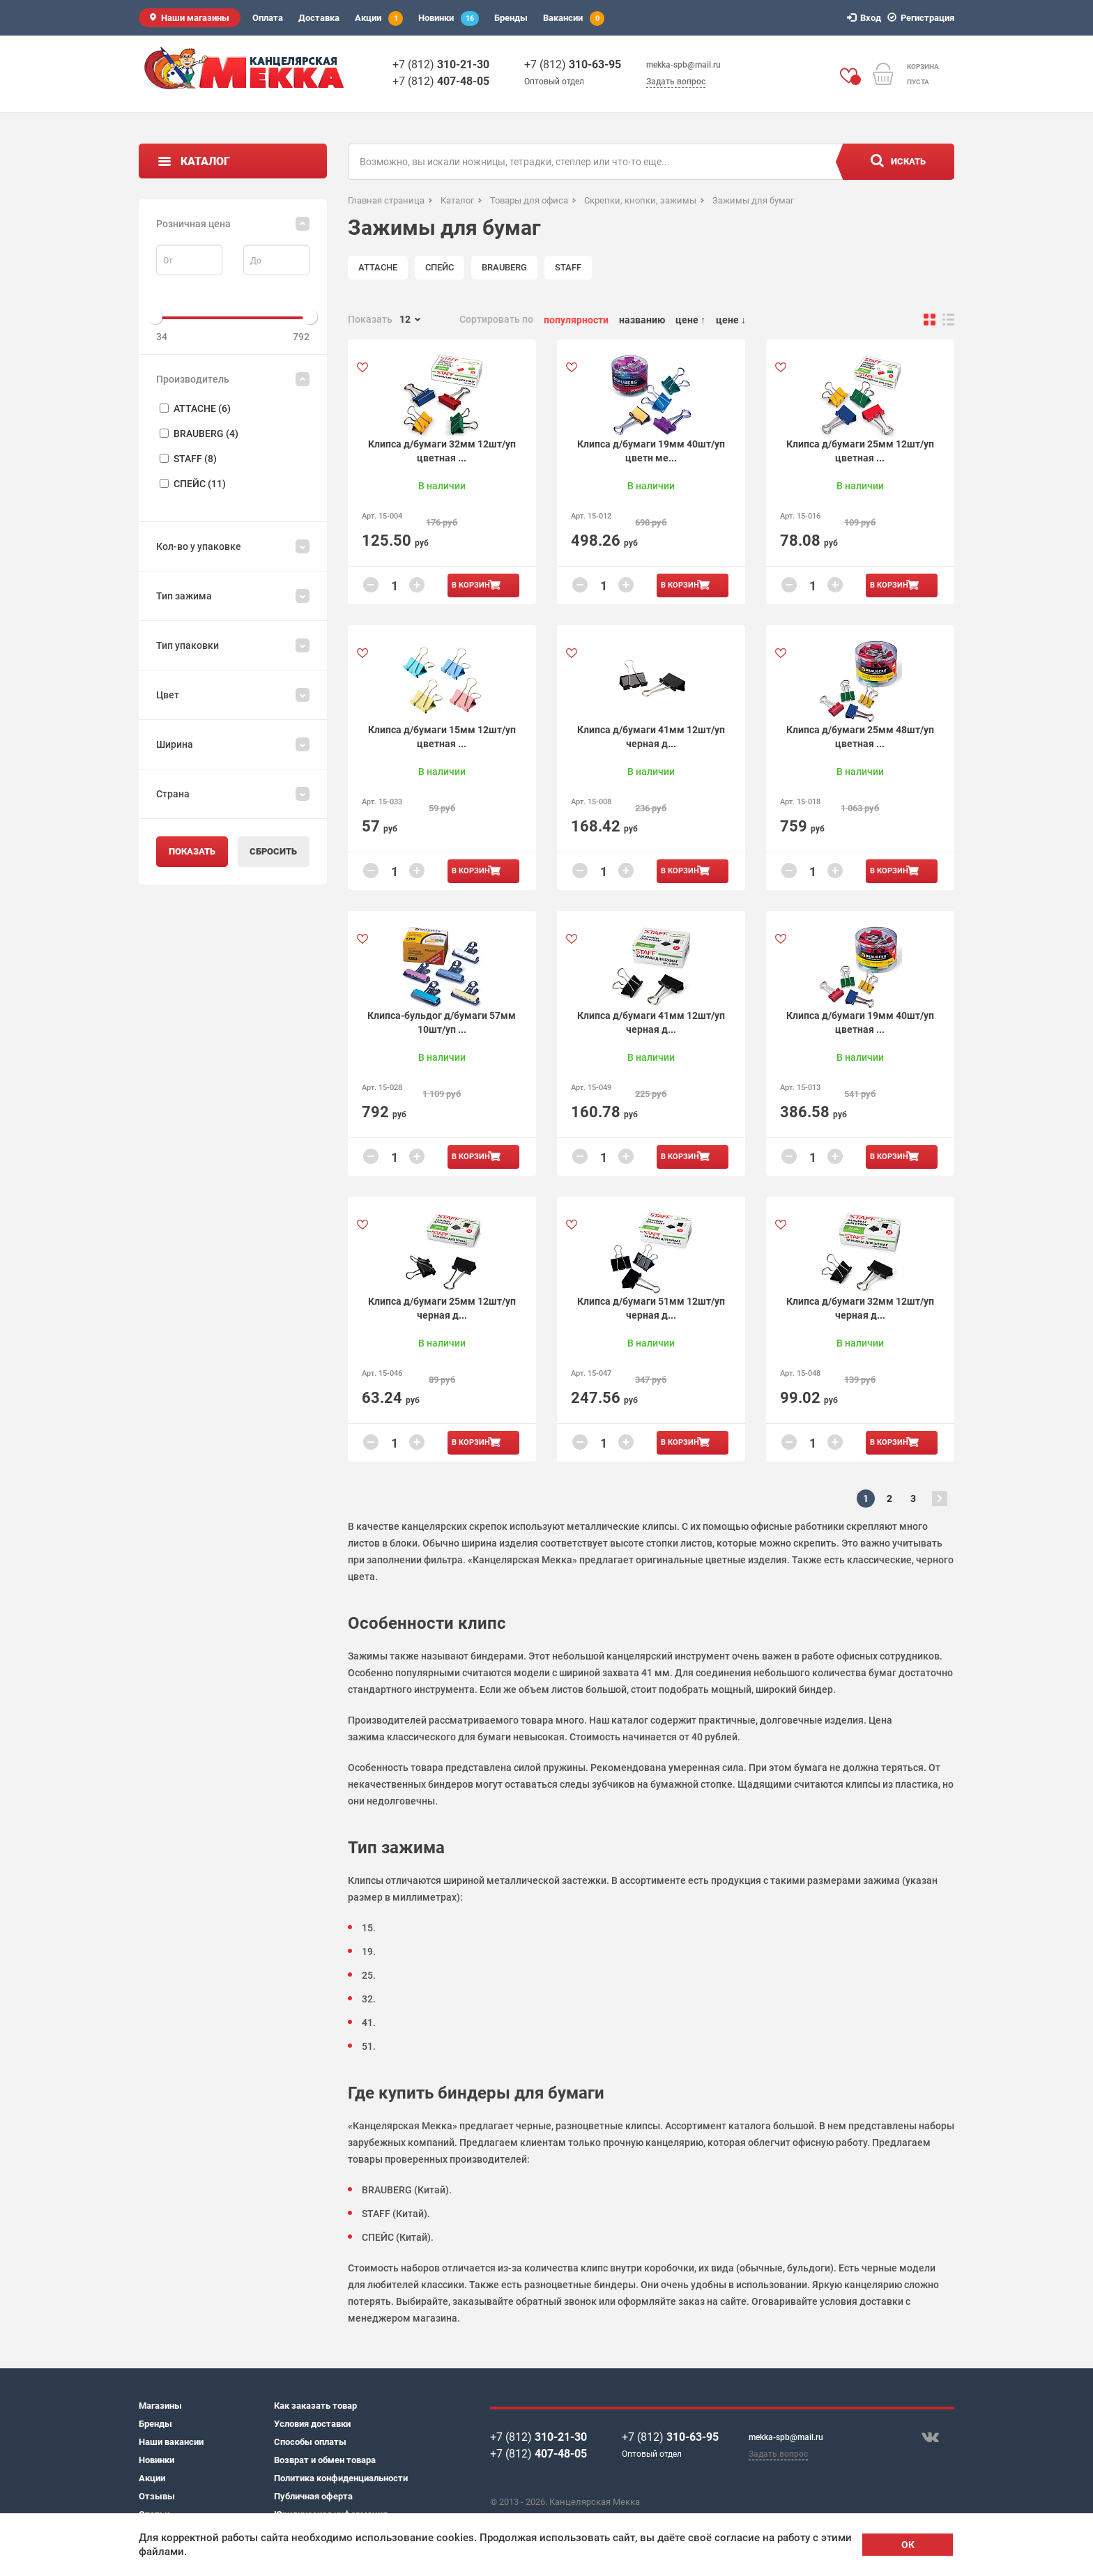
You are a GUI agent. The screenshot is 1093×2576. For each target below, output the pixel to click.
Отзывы (157, 2496)
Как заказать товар (315, 2405)
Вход (866, 18)
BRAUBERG (504, 267)
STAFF (568, 267)
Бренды (511, 18)
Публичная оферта (313, 2496)
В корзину (473, 585)
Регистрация (923, 18)
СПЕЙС (439, 267)
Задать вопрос (675, 81)
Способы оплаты (310, 2442)
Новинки (448, 18)
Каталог (205, 161)
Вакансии (573, 18)
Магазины (160, 2405)
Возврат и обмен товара (325, 2460)
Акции (379, 18)
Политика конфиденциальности (341, 2478)
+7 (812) (440, 64)
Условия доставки (312, 2423)
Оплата (267, 18)
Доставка (318, 18)
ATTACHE (377, 267)
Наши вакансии (171, 2442)
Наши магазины (195, 18)
